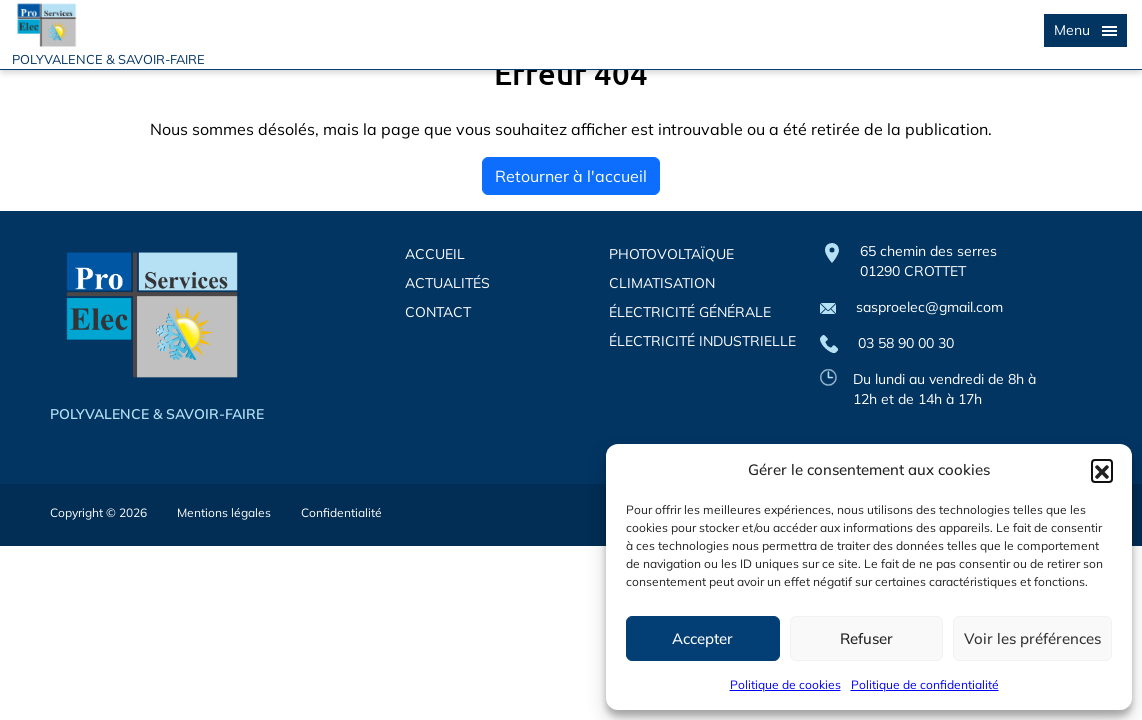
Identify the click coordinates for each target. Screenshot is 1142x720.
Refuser (866, 638)
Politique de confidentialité (925, 684)
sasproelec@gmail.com (911, 307)
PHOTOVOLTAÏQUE (671, 254)
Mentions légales (224, 512)
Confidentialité (341, 512)
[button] (1102, 470)
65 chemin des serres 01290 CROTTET (928, 261)
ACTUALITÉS (447, 283)
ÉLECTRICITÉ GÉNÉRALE (690, 312)
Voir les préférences (1032, 638)
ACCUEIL (435, 254)
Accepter (702, 638)
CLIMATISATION (662, 283)
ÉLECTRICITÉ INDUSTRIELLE (702, 341)
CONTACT (438, 312)
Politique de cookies (785, 684)
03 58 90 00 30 (887, 344)
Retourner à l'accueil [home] (571, 176)
